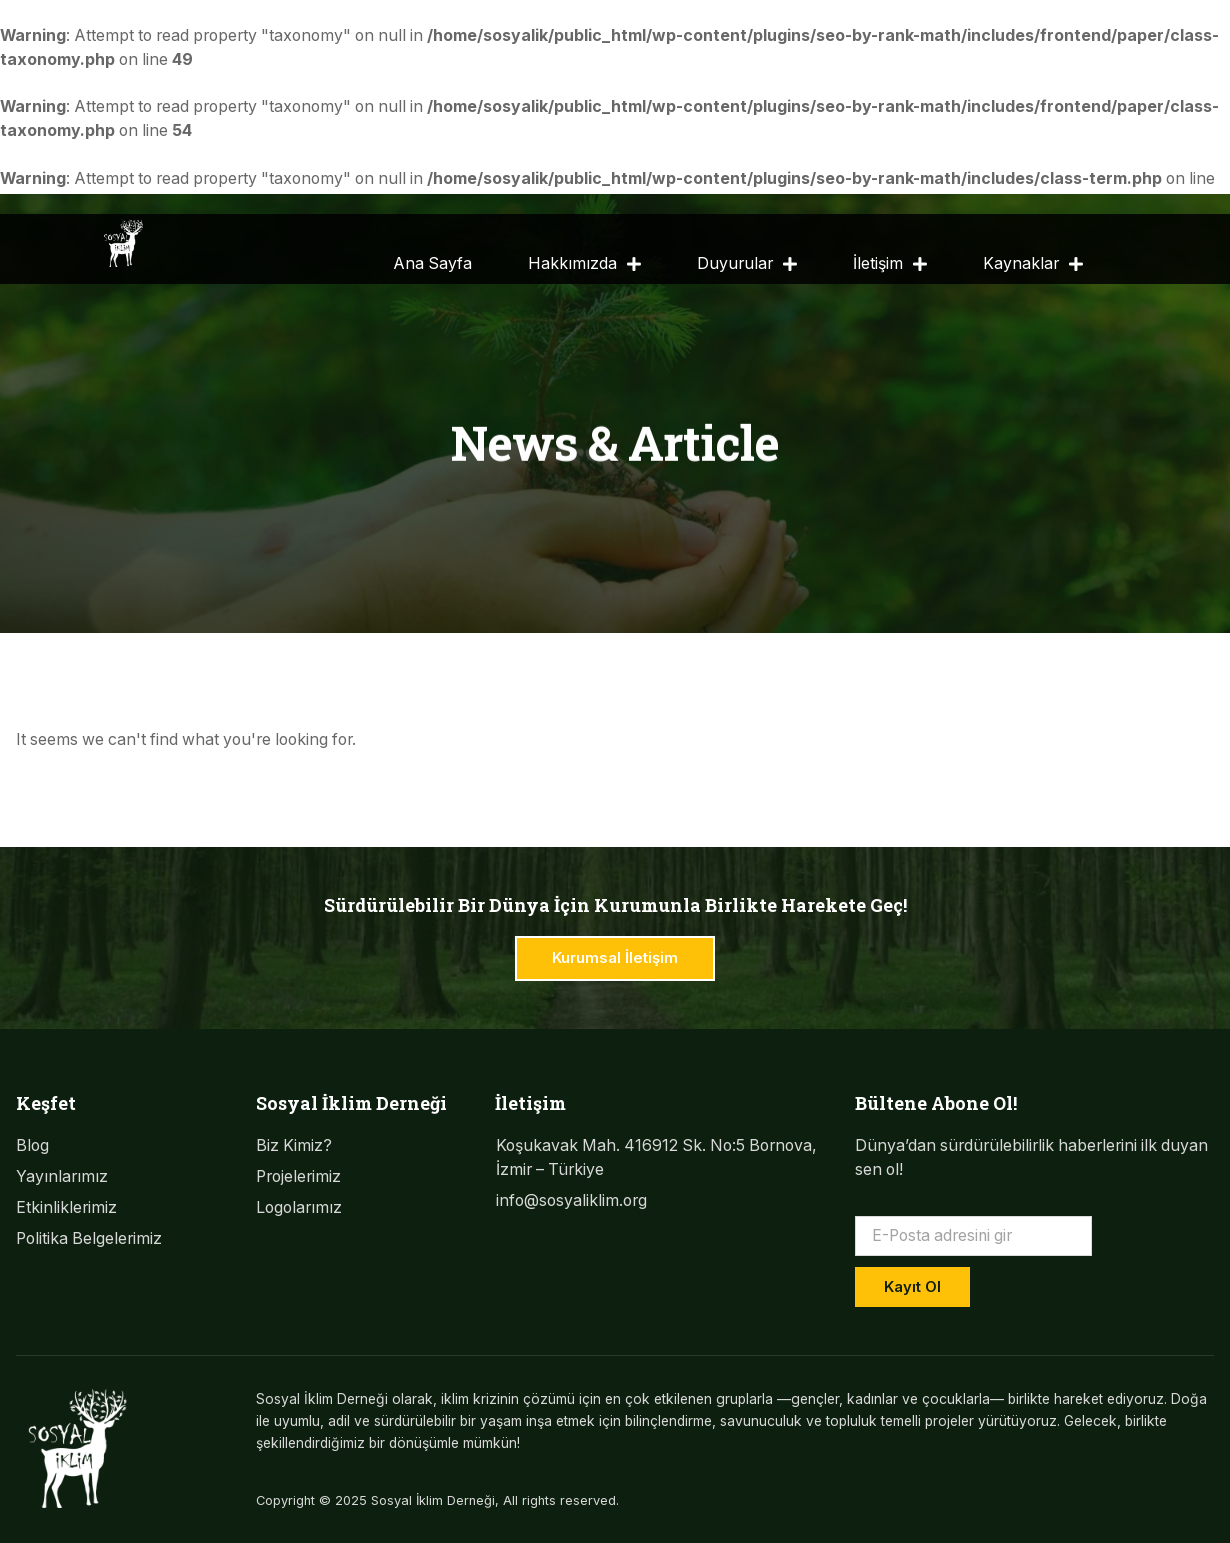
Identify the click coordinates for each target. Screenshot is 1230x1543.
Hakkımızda (584, 265)
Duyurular (747, 265)
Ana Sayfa (432, 263)
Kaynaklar (1033, 265)
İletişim (890, 265)
